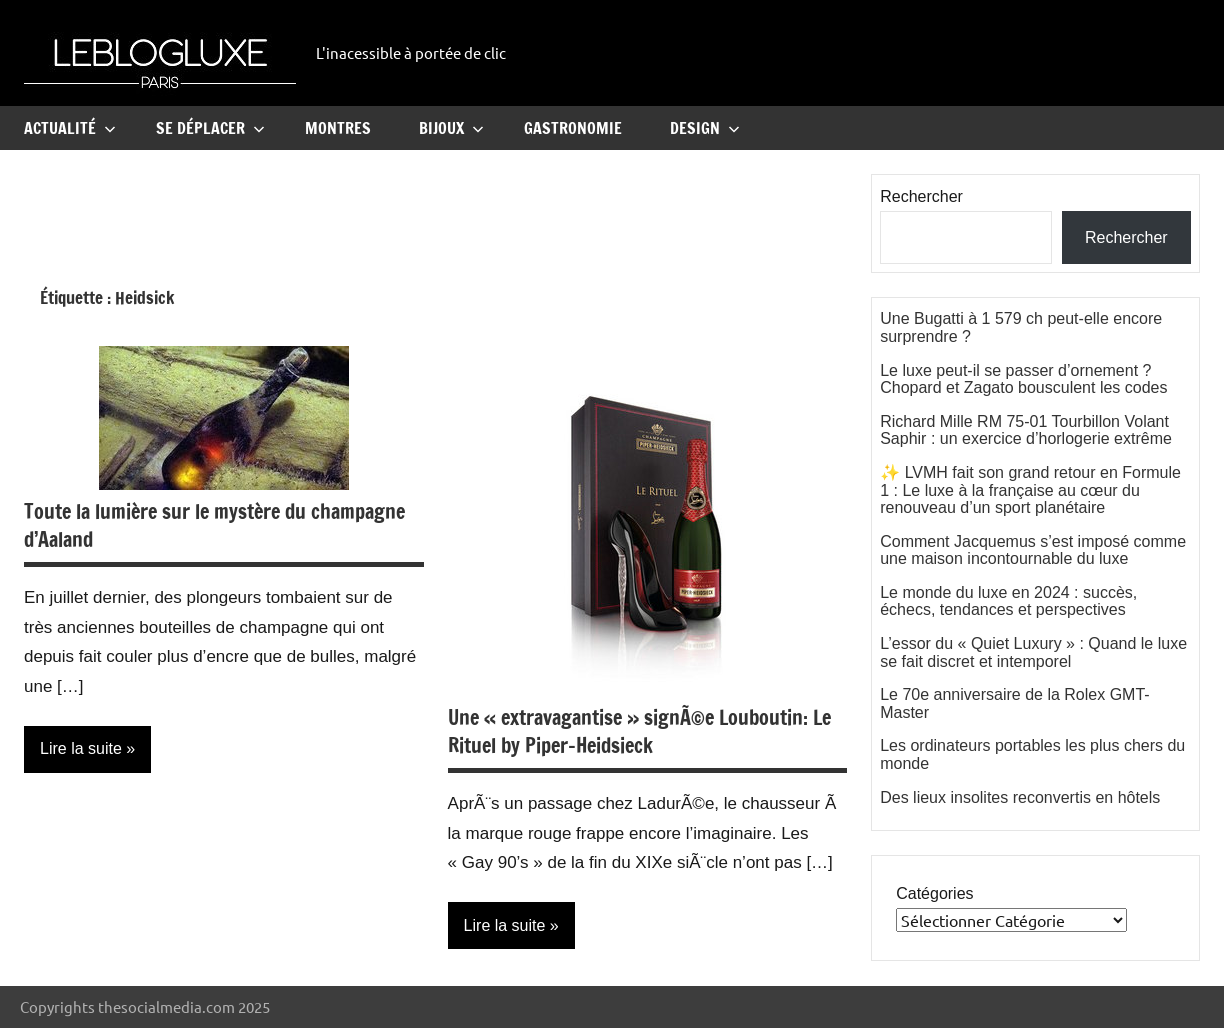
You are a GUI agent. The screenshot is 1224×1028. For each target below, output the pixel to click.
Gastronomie (573, 128)
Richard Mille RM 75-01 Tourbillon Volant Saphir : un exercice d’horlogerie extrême (1026, 430)
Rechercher (921, 196)
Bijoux (451, 128)
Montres (338, 128)
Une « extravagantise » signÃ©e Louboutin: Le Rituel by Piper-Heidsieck (639, 731)
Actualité (70, 128)
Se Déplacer (210, 128)
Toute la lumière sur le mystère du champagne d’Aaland (214, 525)
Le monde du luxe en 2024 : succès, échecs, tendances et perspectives (1008, 601)
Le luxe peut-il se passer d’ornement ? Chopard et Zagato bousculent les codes (1023, 379)
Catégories (934, 893)
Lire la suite (81, 748)
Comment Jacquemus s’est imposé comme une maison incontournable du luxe (1033, 550)
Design (705, 128)
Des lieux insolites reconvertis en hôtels (1020, 797)
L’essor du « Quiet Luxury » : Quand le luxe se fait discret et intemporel (1033, 652)
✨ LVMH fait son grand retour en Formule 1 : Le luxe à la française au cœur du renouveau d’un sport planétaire (1030, 490)
